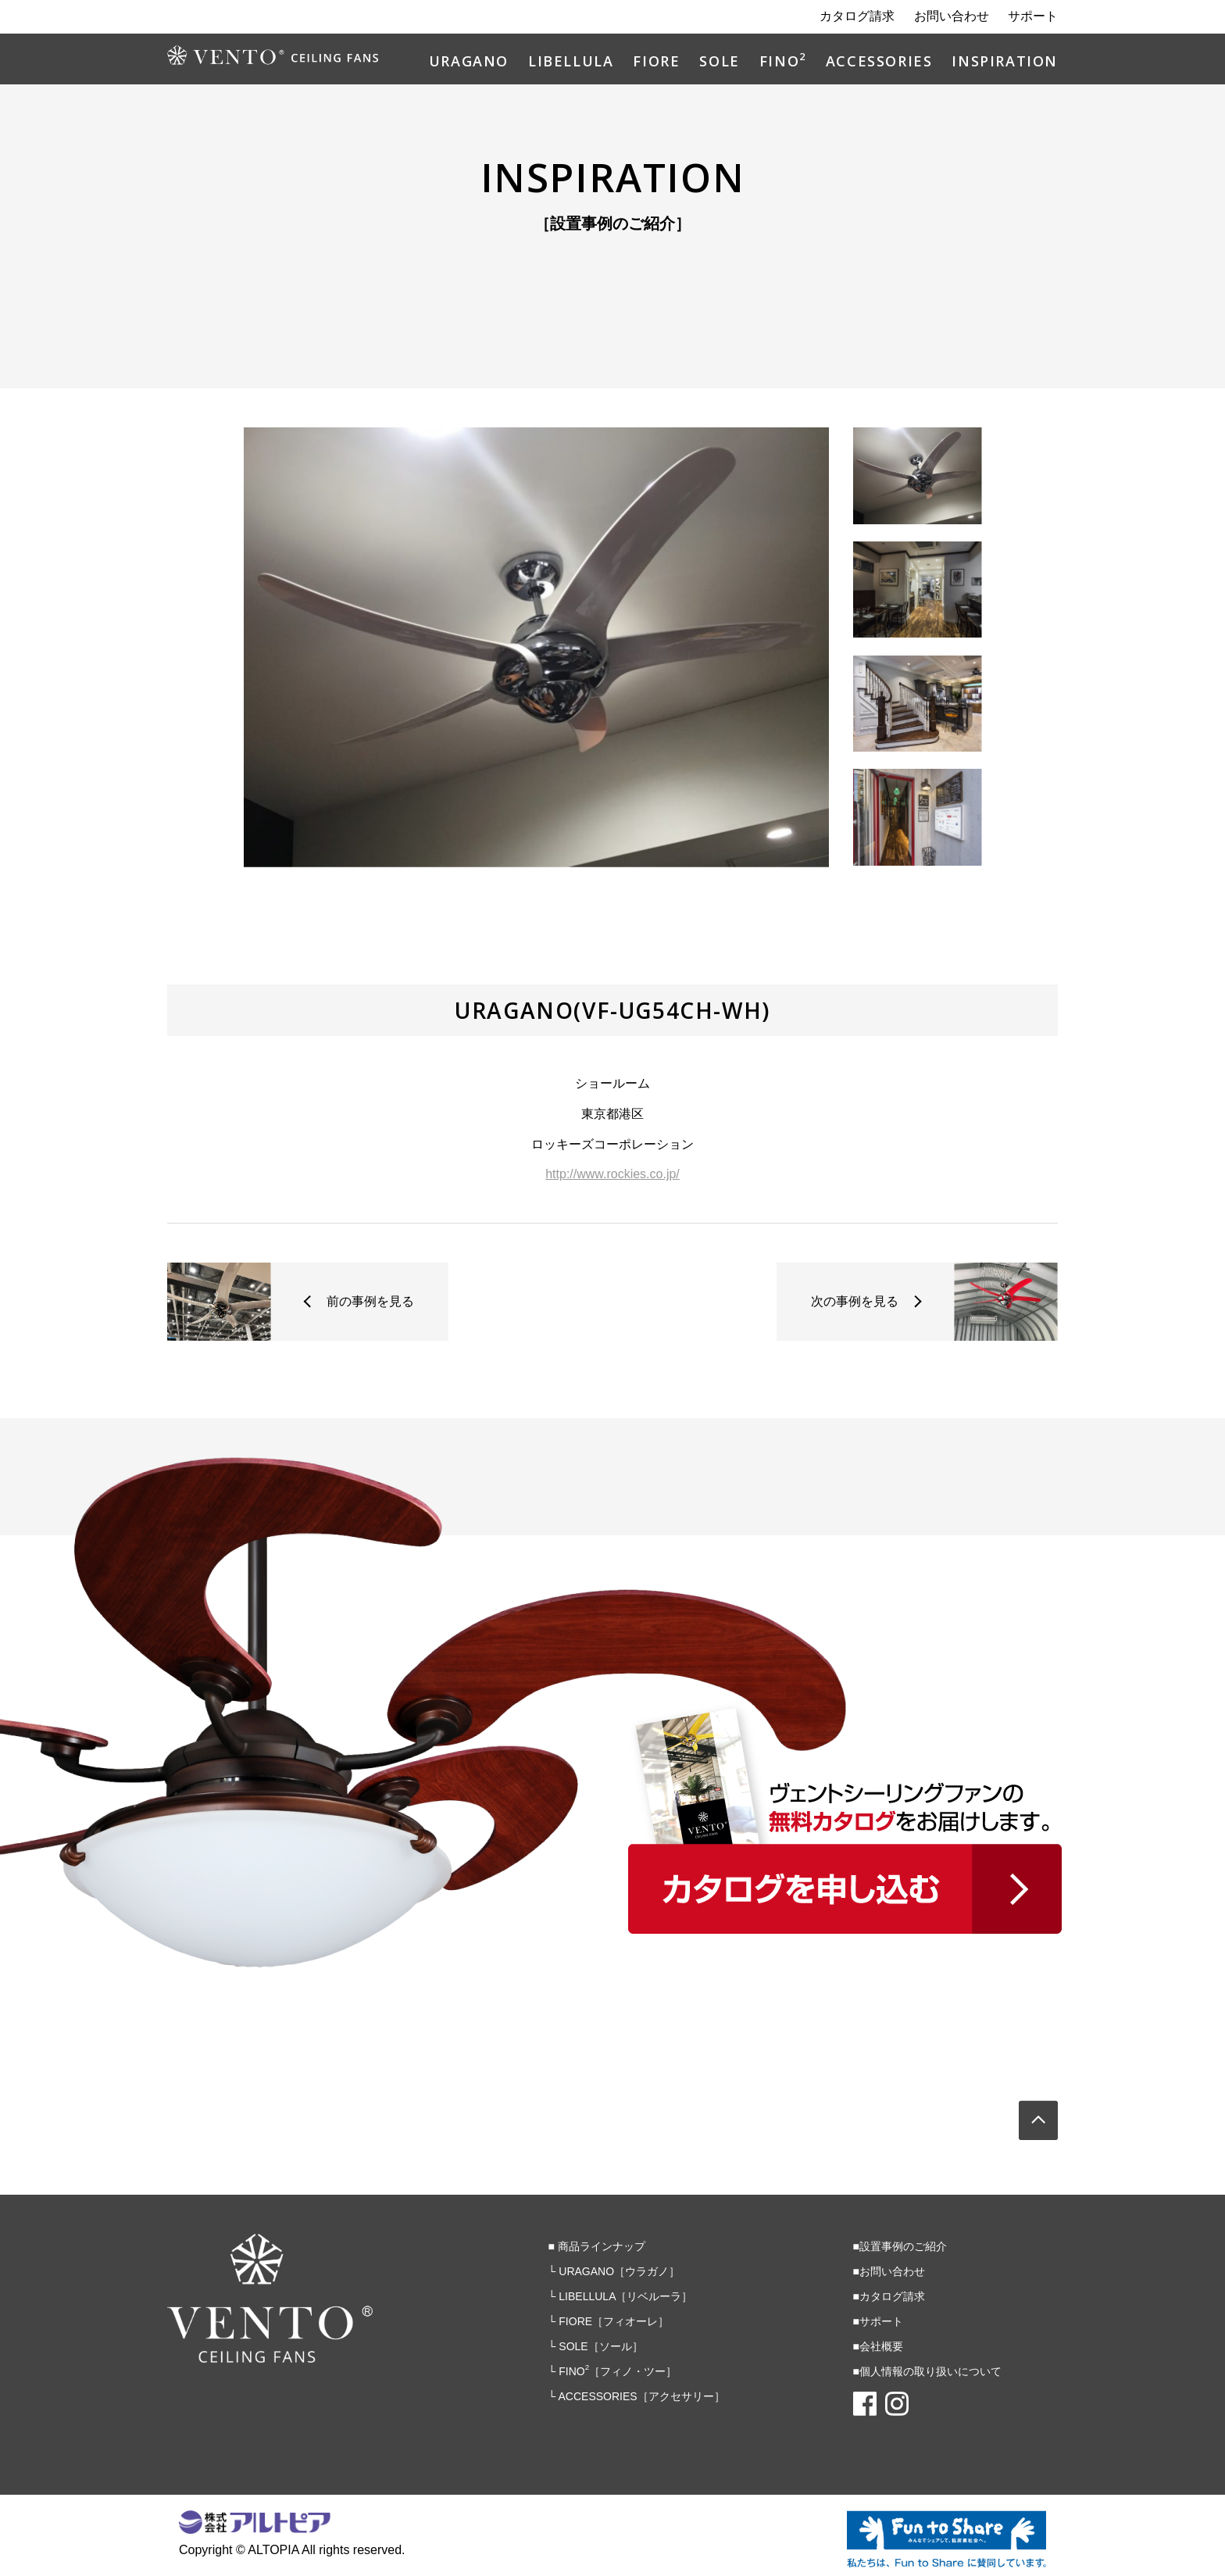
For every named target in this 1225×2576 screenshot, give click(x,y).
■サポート (878, 2321)
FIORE (656, 61)
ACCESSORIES (879, 61)
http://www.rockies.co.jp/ (612, 1174)
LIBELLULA (570, 61)
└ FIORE (609, 2321)
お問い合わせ (951, 16)
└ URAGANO (614, 2271)
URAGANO (469, 61)
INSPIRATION (1005, 61)
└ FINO (612, 2371)
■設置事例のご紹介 (900, 2246)
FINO (782, 61)
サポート (1033, 16)
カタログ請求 (857, 16)
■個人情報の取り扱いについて (927, 2371)
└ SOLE (595, 2346)
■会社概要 (878, 2346)
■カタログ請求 (889, 2296)
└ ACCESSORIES (636, 2396)
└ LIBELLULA (620, 2296)
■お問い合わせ (889, 2271)
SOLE (719, 61)
